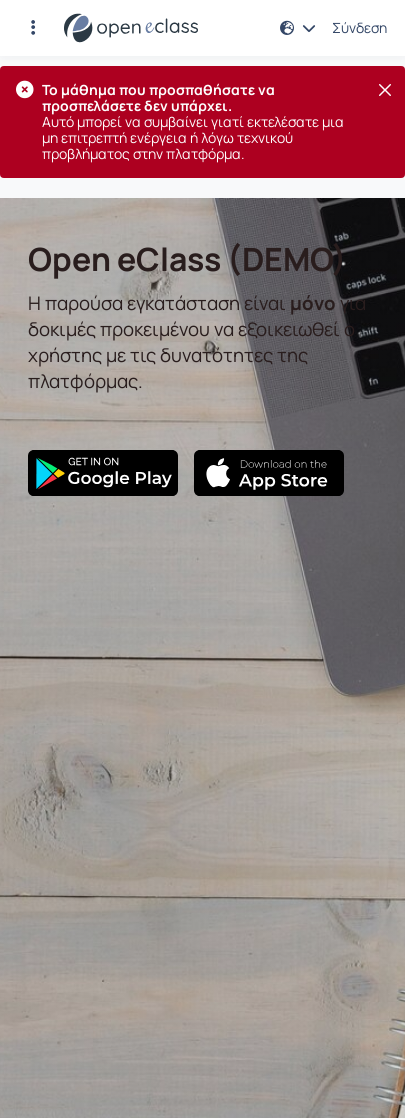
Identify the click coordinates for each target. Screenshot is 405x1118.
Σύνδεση (359, 28)
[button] (33, 28)
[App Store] (269, 473)
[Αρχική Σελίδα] (131, 28)
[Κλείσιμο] (385, 90)
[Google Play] (103, 473)
